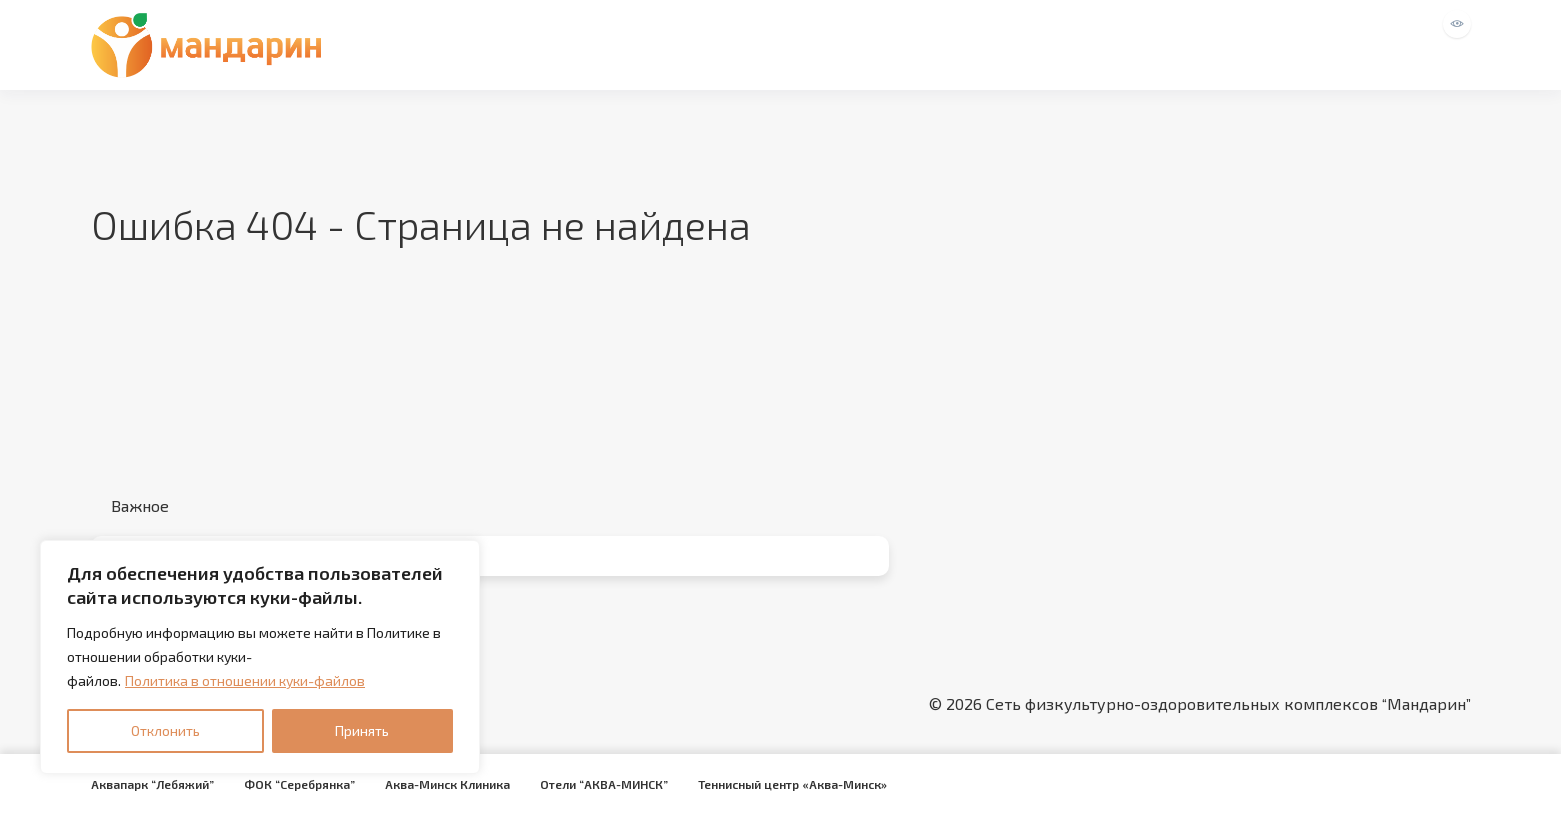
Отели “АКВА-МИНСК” (604, 784)
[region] (260, 657)
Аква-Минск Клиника (447, 784)
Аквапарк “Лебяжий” (152, 784)
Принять (362, 730)
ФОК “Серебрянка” (299, 784)
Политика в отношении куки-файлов (245, 680)
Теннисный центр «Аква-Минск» (792, 784)
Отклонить (165, 730)
